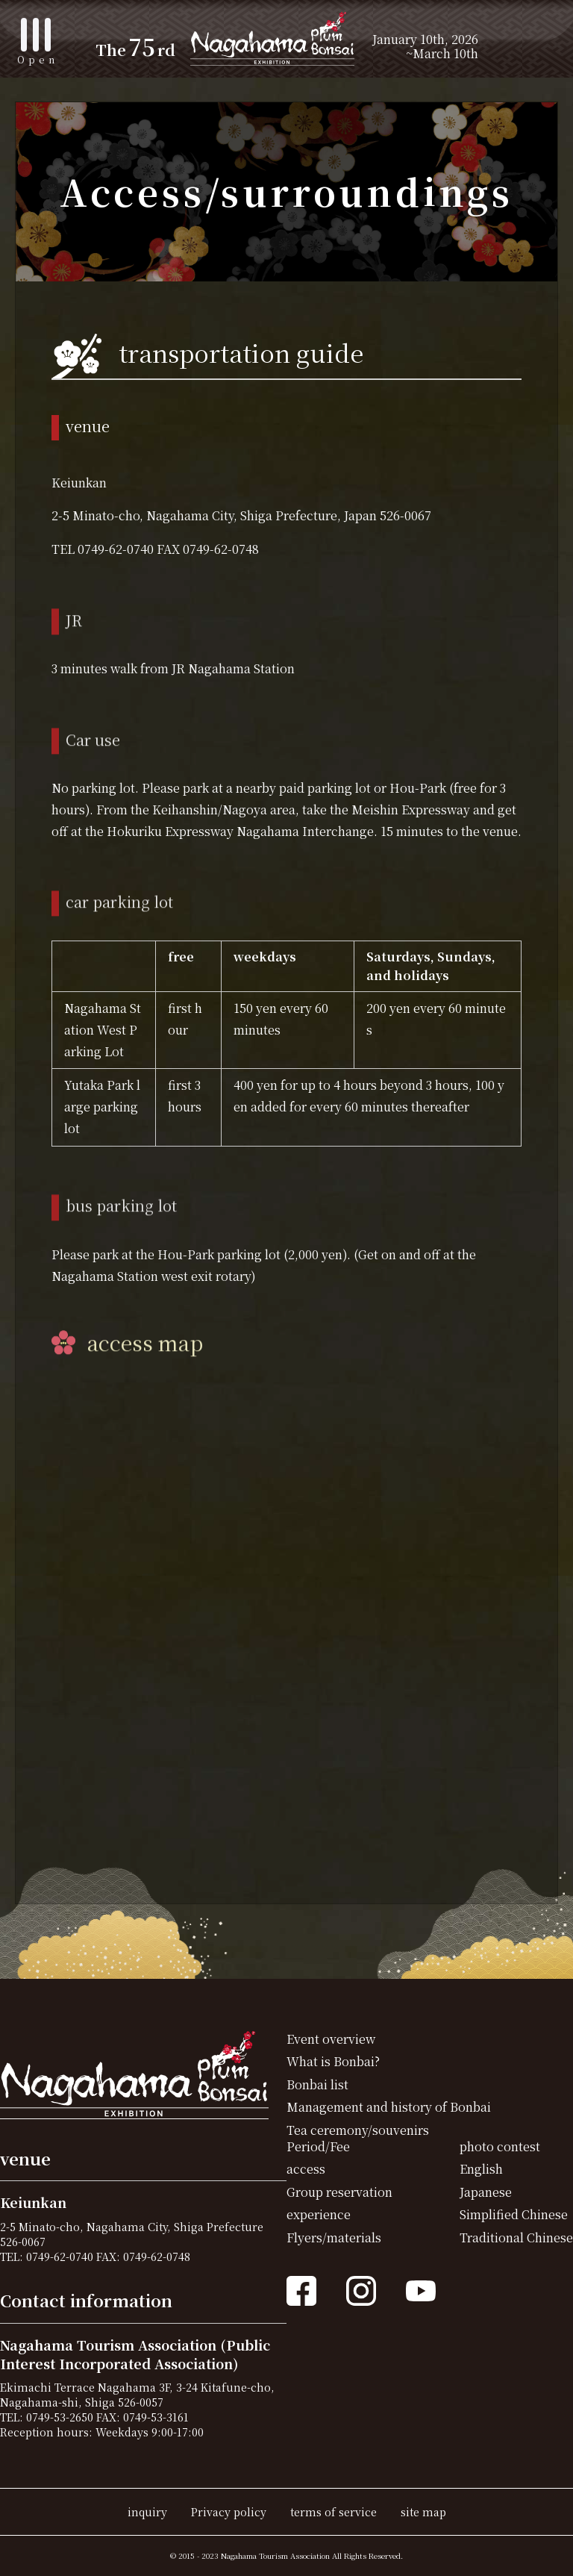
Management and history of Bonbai (388, 2106)
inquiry (147, 2511)
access (305, 2168)
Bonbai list (317, 2084)
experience (318, 2214)
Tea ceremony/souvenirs (357, 2130)
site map (423, 2511)
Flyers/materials (333, 2237)
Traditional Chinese (516, 2237)
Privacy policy (228, 2511)
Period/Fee (318, 2146)
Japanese (486, 2192)
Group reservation (339, 2192)
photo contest (500, 2146)
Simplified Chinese (514, 2214)
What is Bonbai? (333, 2061)
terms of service (333, 2511)
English (481, 2168)
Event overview (330, 2039)
